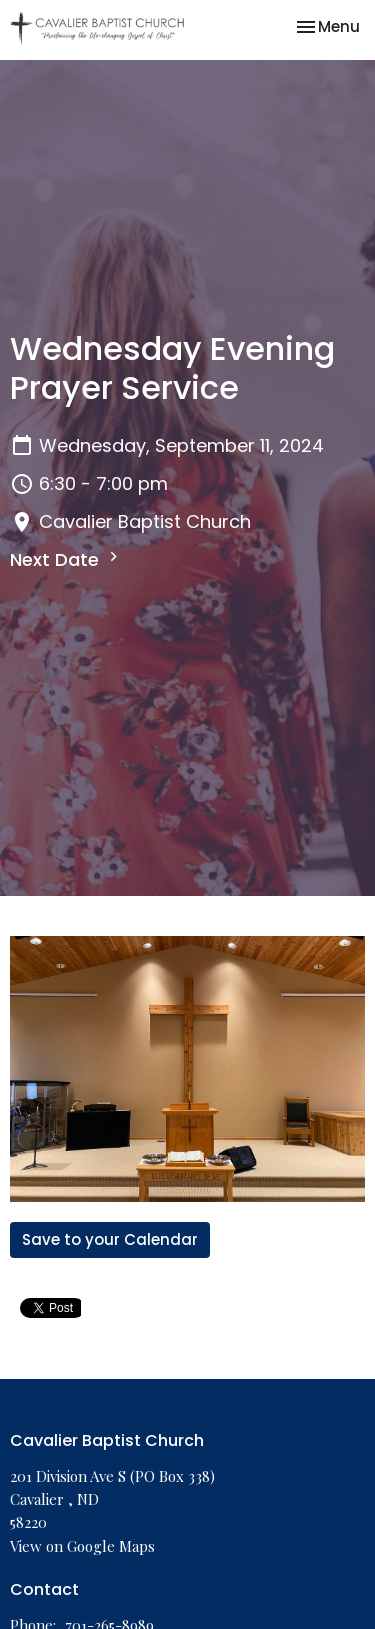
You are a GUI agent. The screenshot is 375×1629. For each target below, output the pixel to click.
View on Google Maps (82, 1546)
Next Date (66, 559)
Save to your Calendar (110, 1239)
